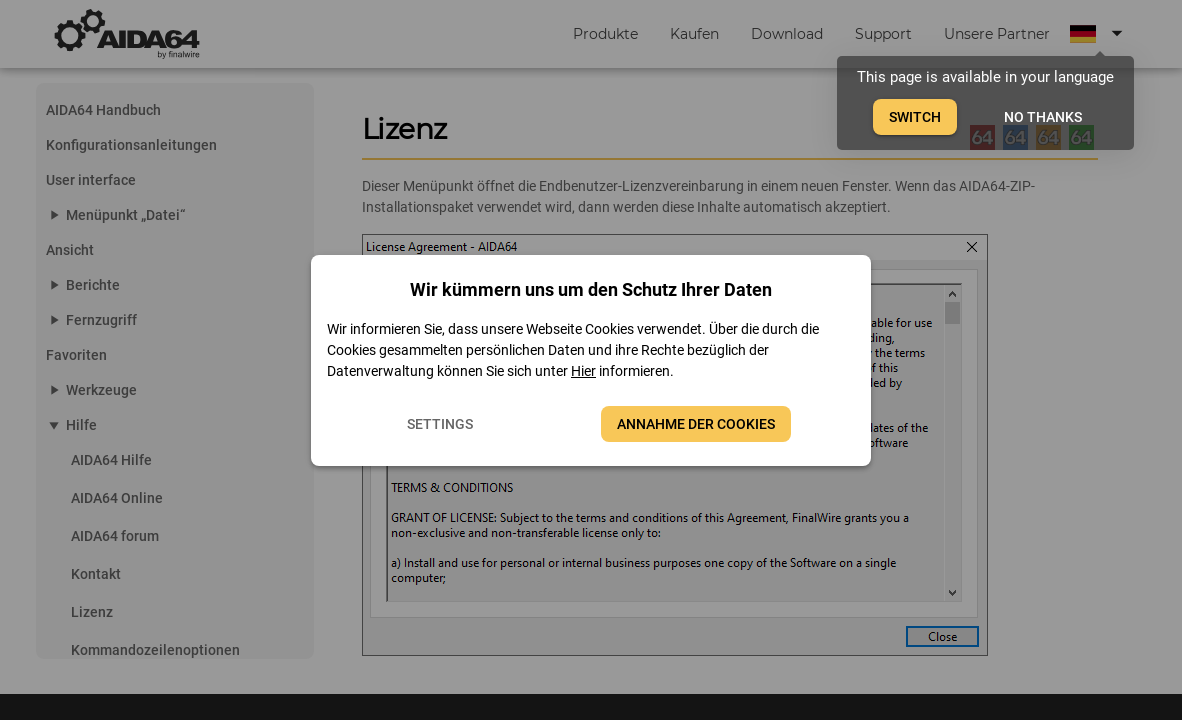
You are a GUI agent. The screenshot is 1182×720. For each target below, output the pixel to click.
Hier (583, 371)
